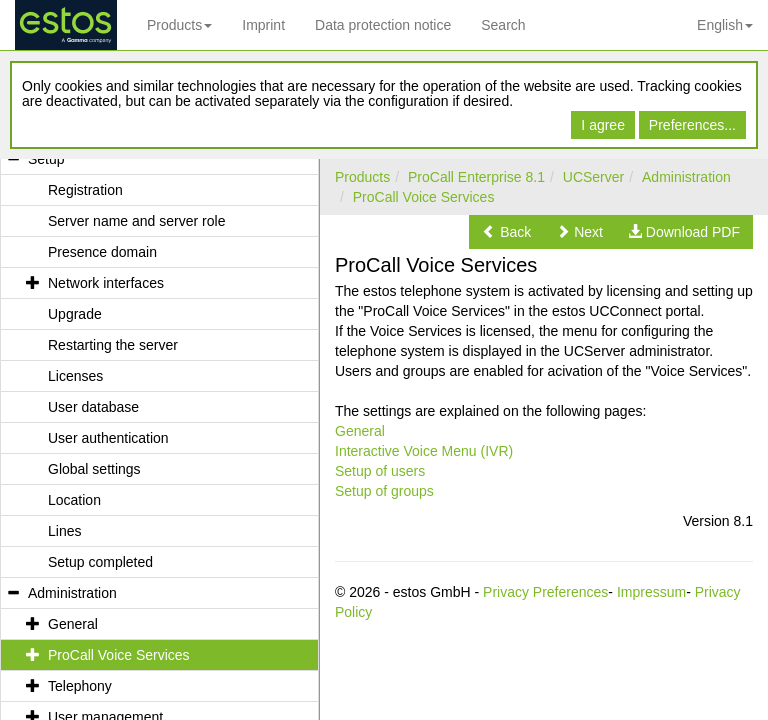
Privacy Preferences (545, 592)
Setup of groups (384, 491)
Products (179, 25)
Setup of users (380, 471)
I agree (603, 125)
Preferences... (692, 125)
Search (503, 25)
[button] (506, 232)
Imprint (263, 25)
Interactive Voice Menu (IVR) (424, 451)
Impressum (651, 592)
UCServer (593, 177)
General (360, 431)
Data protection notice (383, 25)
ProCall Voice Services (424, 197)
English (725, 25)
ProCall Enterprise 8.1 (476, 177)
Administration (686, 177)
